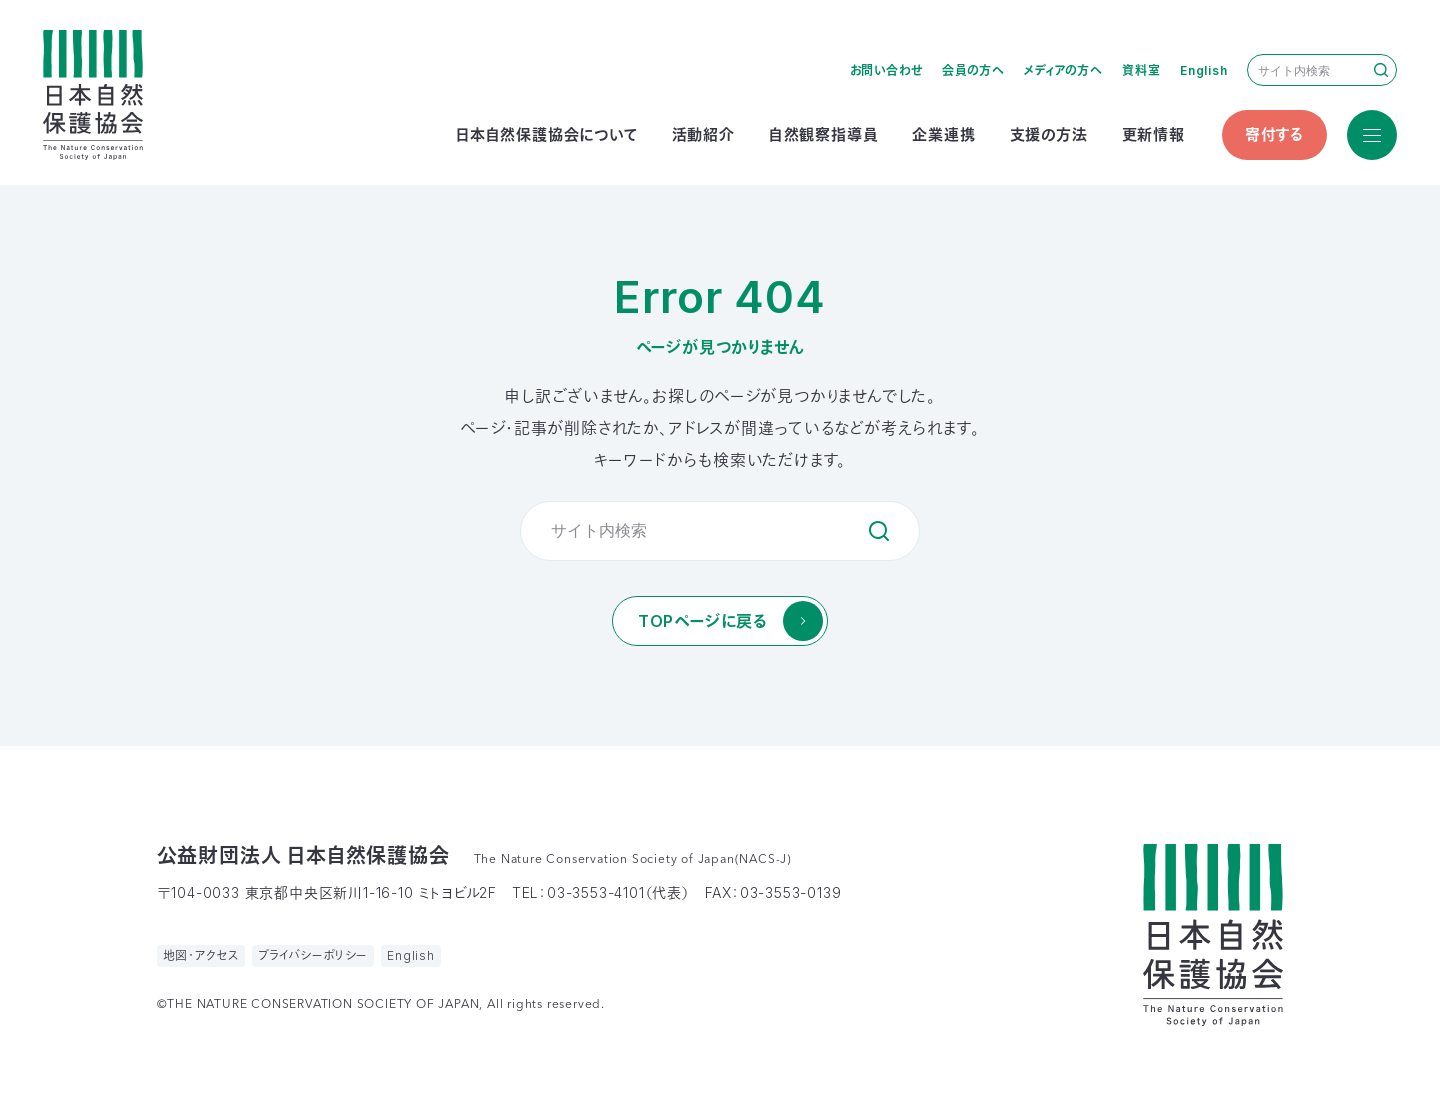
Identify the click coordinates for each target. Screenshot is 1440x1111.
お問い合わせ (886, 70)
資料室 (1141, 70)
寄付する (1274, 134)
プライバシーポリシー (313, 955)
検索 (1381, 70)
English (1204, 70)
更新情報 (1153, 134)
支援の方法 (1049, 134)
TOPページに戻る (702, 621)
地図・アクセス (201, 955)
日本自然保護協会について (547, 134)
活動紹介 (703, 134)
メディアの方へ (1063, 70)
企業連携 (943, 134)
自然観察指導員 (824, 134)
